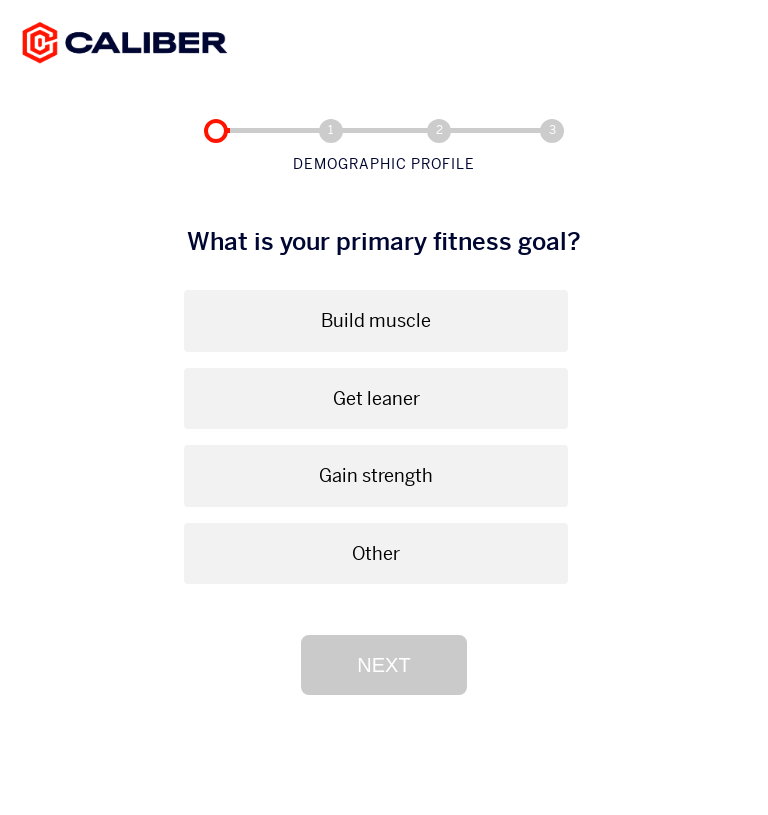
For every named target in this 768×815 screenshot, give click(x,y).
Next (383, 665)
